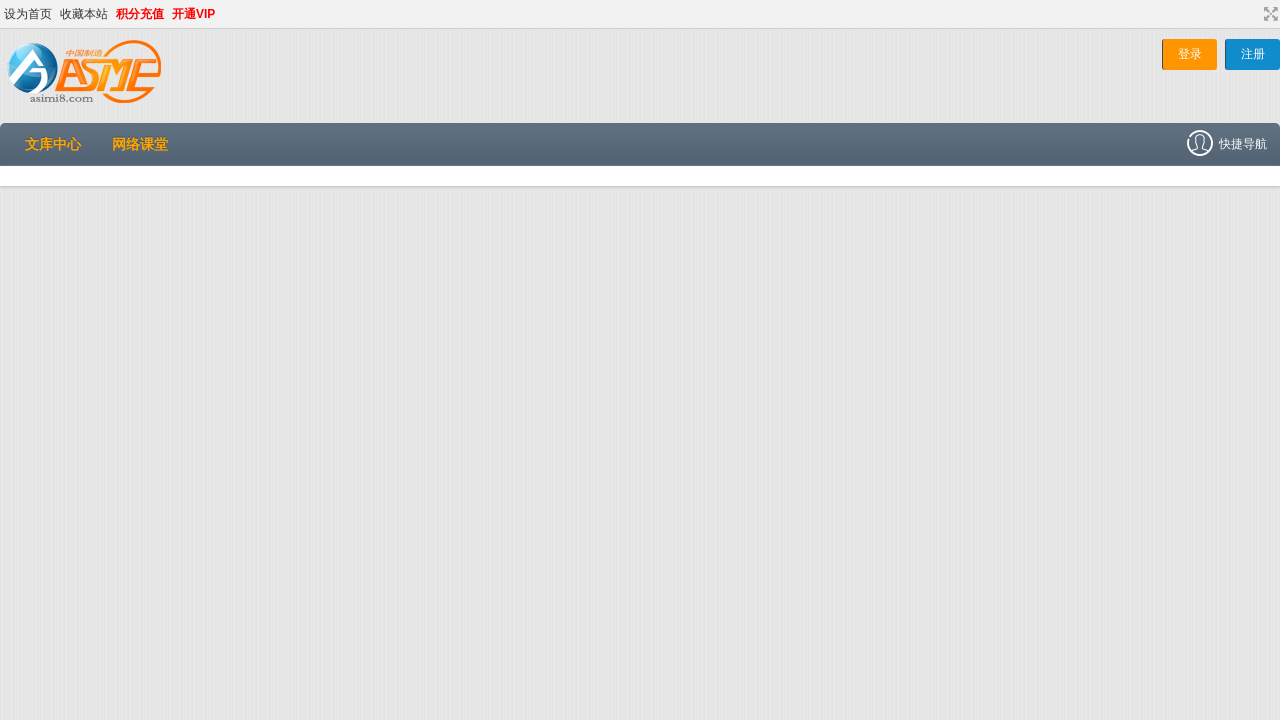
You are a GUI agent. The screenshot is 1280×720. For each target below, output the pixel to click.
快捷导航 (1233, 143)
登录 (1190, 54)
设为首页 (28, 14)
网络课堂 (140, 144)
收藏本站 (84, 14)
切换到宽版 (1268, 14)
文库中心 (53, 144)
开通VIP (193, 14)
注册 (1253, 54)
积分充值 (140, 14)
